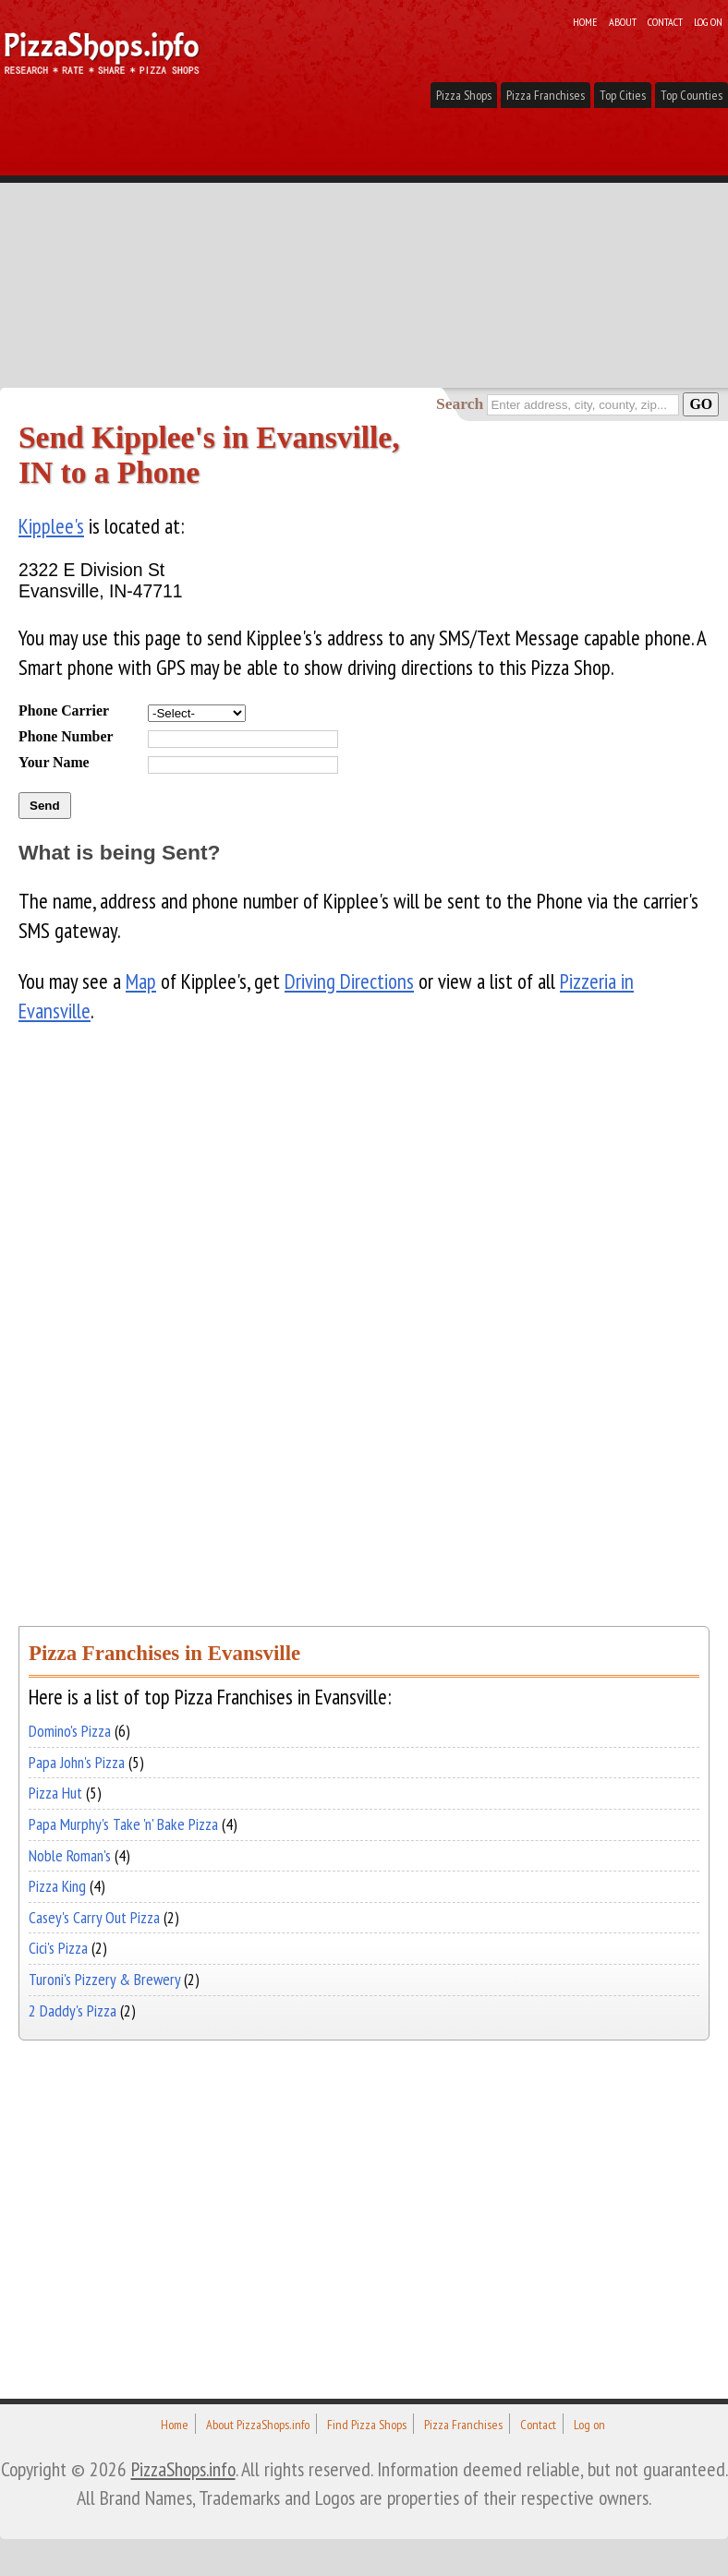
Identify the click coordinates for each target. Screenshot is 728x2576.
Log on (708, 21)
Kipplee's (51, 525)
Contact (665, 21)
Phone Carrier (63, 710)
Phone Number (65, 736)
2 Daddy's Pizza (72, 2010)
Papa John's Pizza (77, 1762)
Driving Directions (349, 981)
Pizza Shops (463, 95)
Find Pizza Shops (366, 2424)
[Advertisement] (364, 249)
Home (585, 21)
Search (459, 403)
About (623, 21)
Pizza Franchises (545, 95)
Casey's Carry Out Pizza (94, 1917)
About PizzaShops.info (257, 2424)
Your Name (54, 762)
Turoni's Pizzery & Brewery (104, 1979)
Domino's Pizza (70, 1730)
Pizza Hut (55, 1792)
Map (141, 981)
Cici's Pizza (58, 1947)
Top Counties (691, 95)
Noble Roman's (70, 1855)
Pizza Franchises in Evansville (164, 1653)
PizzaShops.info (183, 2469)
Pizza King (57, 1885)
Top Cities (623, 95)
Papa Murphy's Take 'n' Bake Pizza (123, 1824)
